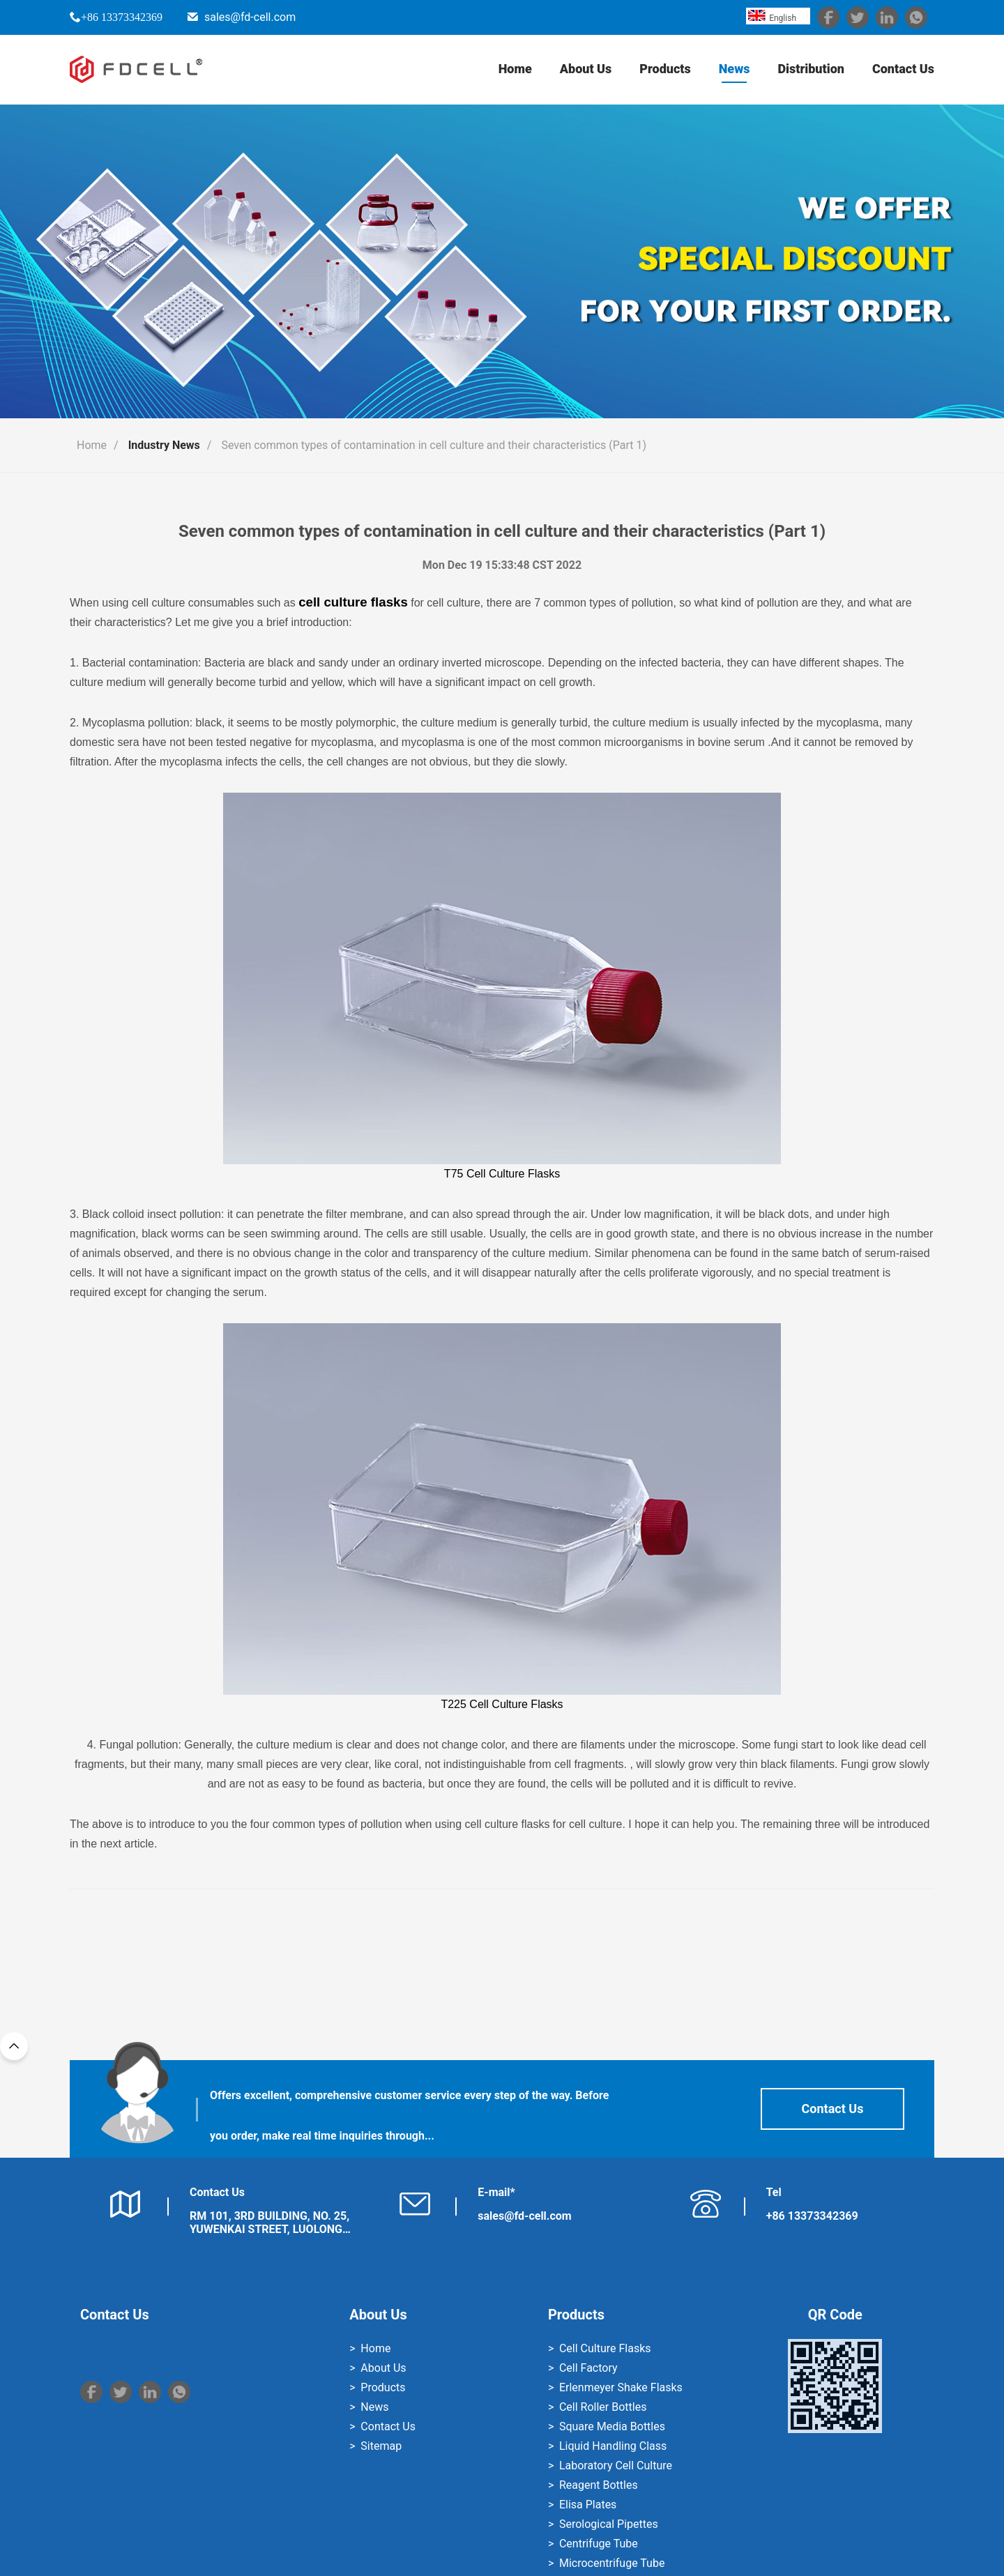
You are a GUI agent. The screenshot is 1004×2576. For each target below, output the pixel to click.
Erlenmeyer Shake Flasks (621, 2387)
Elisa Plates (587, 2504)
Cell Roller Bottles (602, 2407)
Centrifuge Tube (598, 2543)
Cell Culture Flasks (605, 2348)
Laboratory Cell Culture (615, 2465)
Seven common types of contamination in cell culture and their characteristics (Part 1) (433, 445)
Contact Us (903, 69)
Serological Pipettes (608, 2524)
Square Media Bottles (612, 2426)
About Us (586, 69)
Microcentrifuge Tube (611, 2563)
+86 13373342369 (121, 16)
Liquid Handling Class (613, 2446)
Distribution (810, 69)
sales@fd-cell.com (250, 17)
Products (664, 69)
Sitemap (381, 2446)
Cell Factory (588, 2368)
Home (515, 69)
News (734, 69)
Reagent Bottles (598, 2485)
